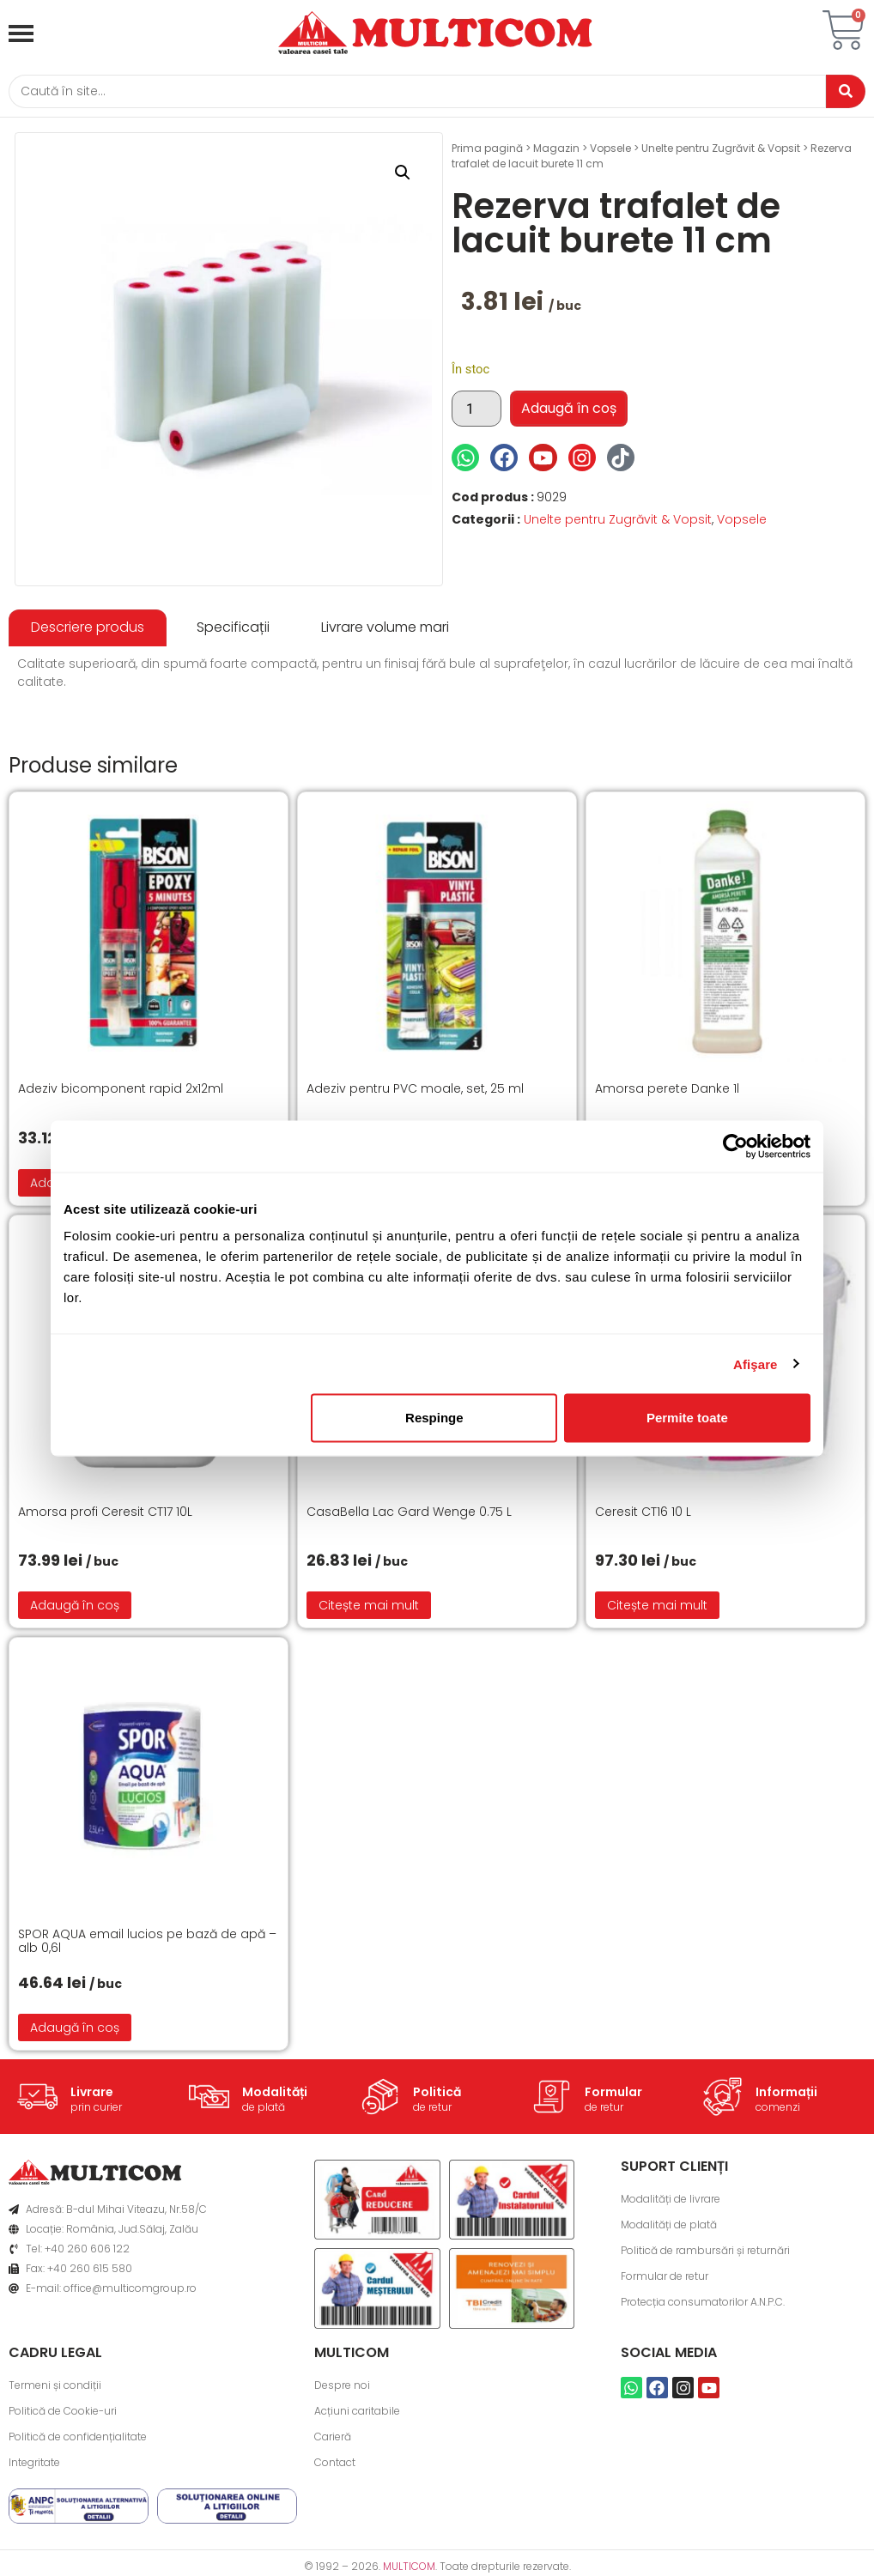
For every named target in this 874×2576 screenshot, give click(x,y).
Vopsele (610, 151)
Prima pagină (487, 151)
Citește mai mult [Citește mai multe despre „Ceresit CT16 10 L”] (657, 1608)
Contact (334, 2465)
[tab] (88, 631)
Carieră (332, 2440)
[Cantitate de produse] (476, 412)
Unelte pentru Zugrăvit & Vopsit (720, 151)
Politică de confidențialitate (78, 2440)
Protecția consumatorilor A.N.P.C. (703, 2304)
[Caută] (411, 93)
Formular (613, 2095)
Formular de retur (664, 2278)
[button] (402, 176)
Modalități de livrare (670, 2201)
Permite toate (687, 1417)
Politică (437, 2095)
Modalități (274, 2095)
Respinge (434, 1417)
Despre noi (342, 2388)
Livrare (91, 2095)
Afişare (755, 1363)
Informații (786, 2095)
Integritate (34, 2465)
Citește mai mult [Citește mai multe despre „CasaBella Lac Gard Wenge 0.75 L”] (369, 1608)
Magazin (556, 151)
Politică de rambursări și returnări (705, 2253)
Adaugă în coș (568, 411)
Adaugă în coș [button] (74, 1608)
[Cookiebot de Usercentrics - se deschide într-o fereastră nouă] (735, 1146)
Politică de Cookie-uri (63, 2414)
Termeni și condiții (55, 2388)
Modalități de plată (669, 2227)
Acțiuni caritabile (357, 2414)
